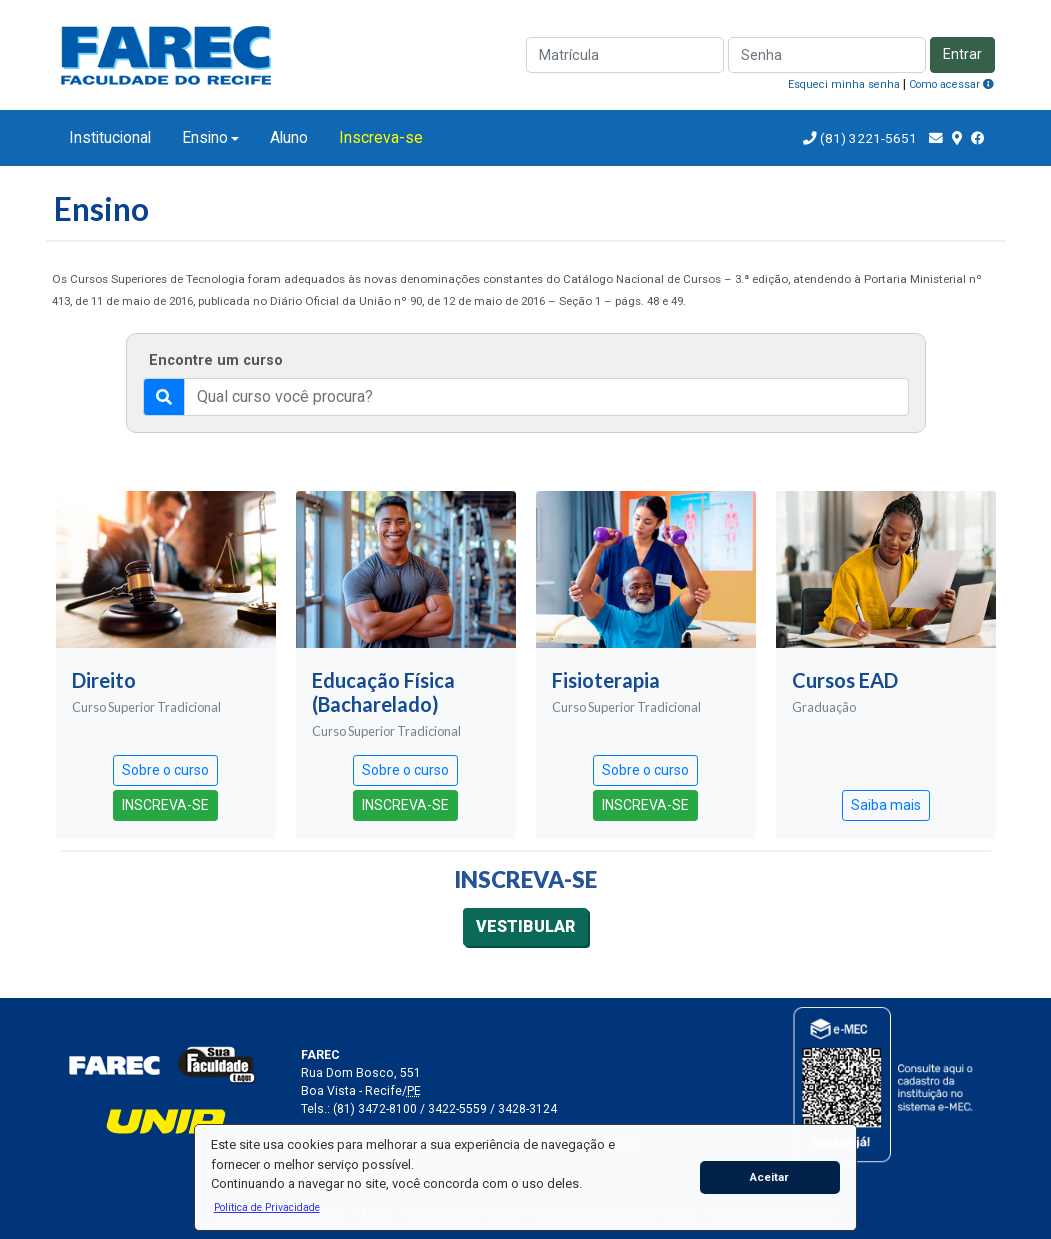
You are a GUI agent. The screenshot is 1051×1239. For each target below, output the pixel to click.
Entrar (962, 54)
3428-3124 (527, 1109)
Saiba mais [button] (886, 805)
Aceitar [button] (769, 1177)
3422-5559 (457, 1109)
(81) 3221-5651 (868, 138)
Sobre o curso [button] (165, 770)
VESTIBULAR (525, 926)
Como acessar (951, 84)
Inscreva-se (381, 137)
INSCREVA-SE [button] (165, 805)
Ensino (205, 137)
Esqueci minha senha (844, 84)
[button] (266, 1207)
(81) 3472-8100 (375, 1109)
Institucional (110, 137)
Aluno (289, 137)
